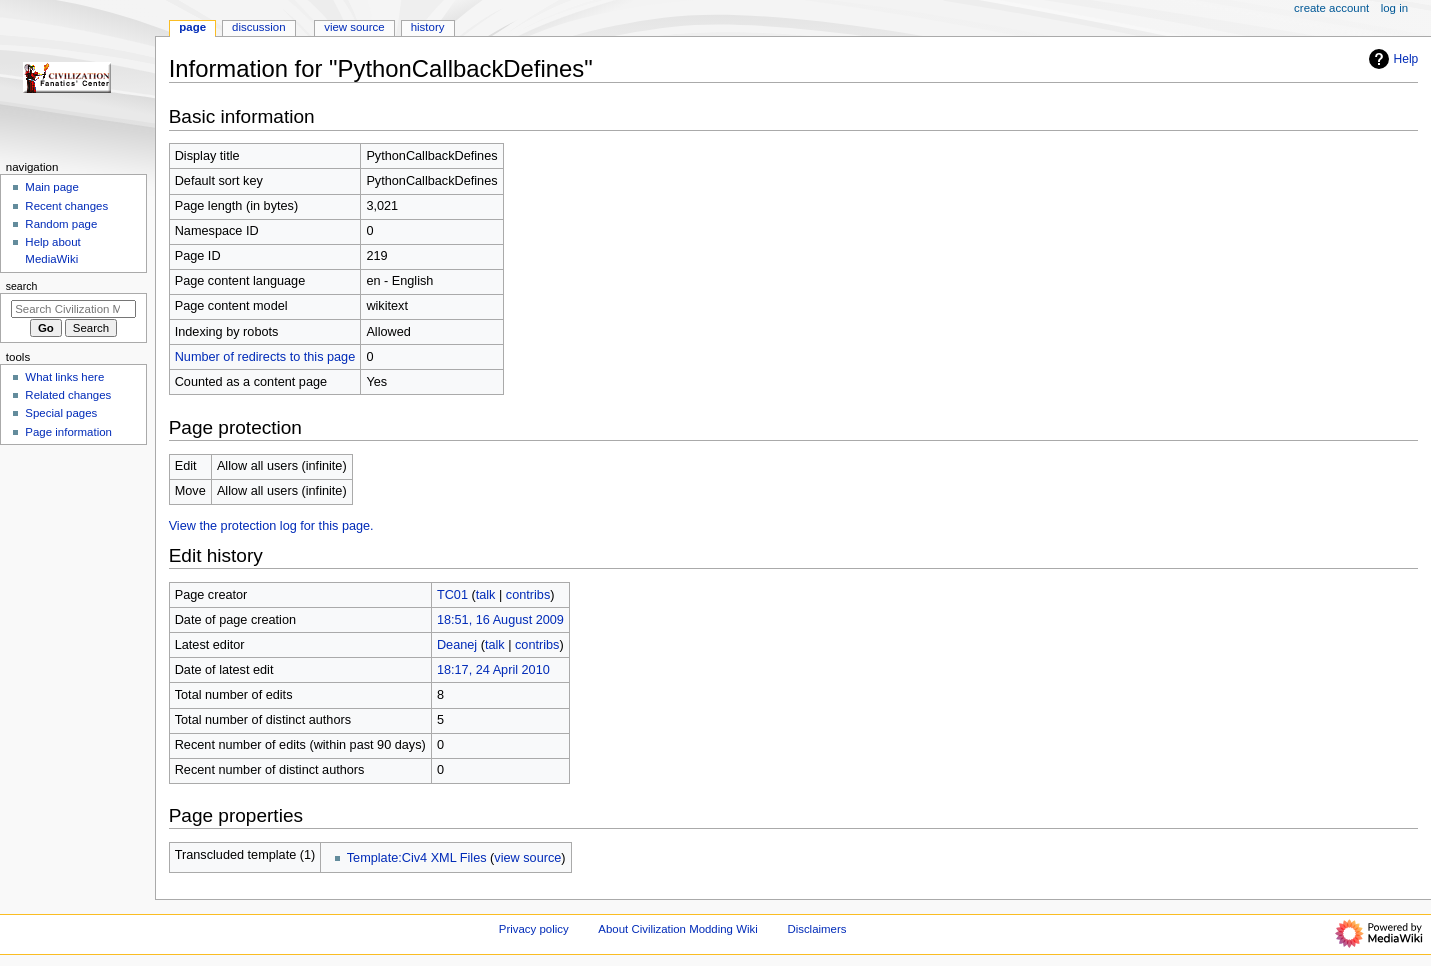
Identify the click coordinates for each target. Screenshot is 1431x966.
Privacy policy (534, 929)
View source (354, 27)
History (428, 27)
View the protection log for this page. (271, 526)
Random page (61, 224)
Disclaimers (816, 929)
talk (486, 595)
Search (22, 286)
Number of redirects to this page (265, 357)
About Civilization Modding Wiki (677, 929)
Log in (1394, 8)
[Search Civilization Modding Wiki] (73, 309)
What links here (64, 377)
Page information (68, 432)
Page (192, 27)
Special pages (61, 413)
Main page (52, 187)
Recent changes (66, 206)
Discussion (258, 27)
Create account (1331, 8)
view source (527, 858)
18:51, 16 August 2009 (500, 620)
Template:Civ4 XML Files (417, 858)
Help (1391, 59)
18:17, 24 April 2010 (493, 670)
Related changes (68, 395)
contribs (528, 595)
